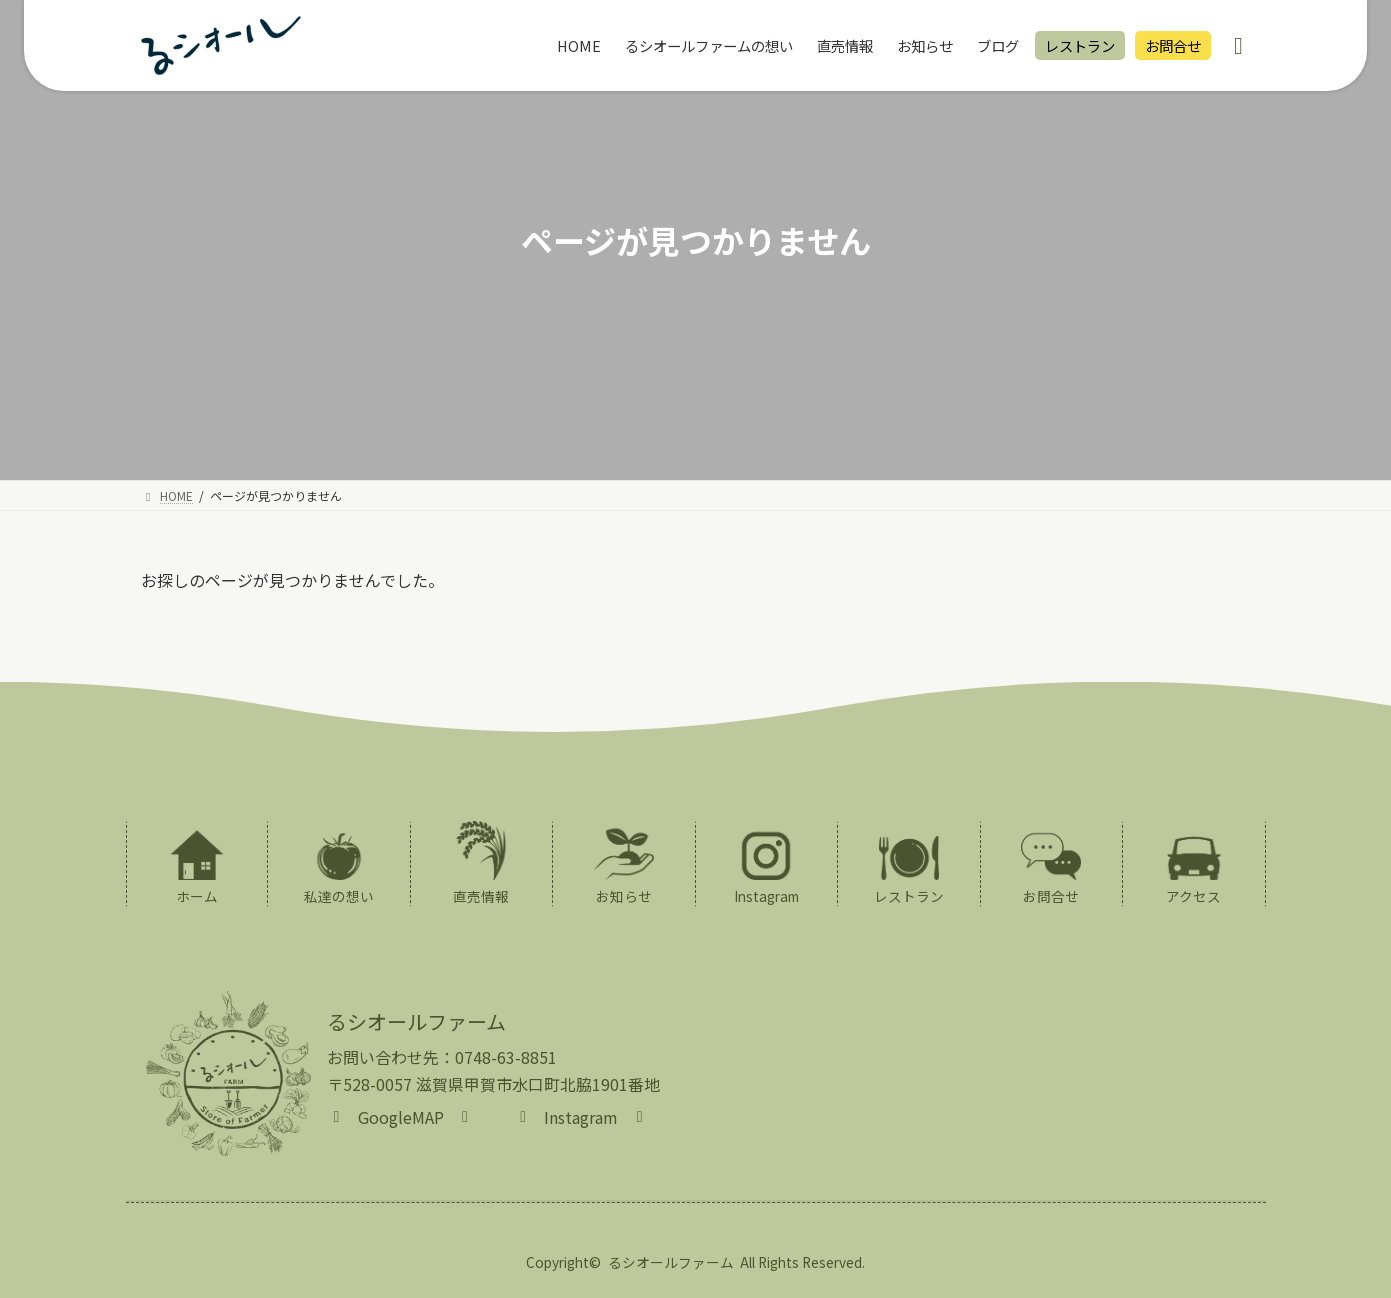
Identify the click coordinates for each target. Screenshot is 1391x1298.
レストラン (1080, 45)
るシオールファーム (671, 1262)
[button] (401, 1115)
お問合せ (1173, 45)
